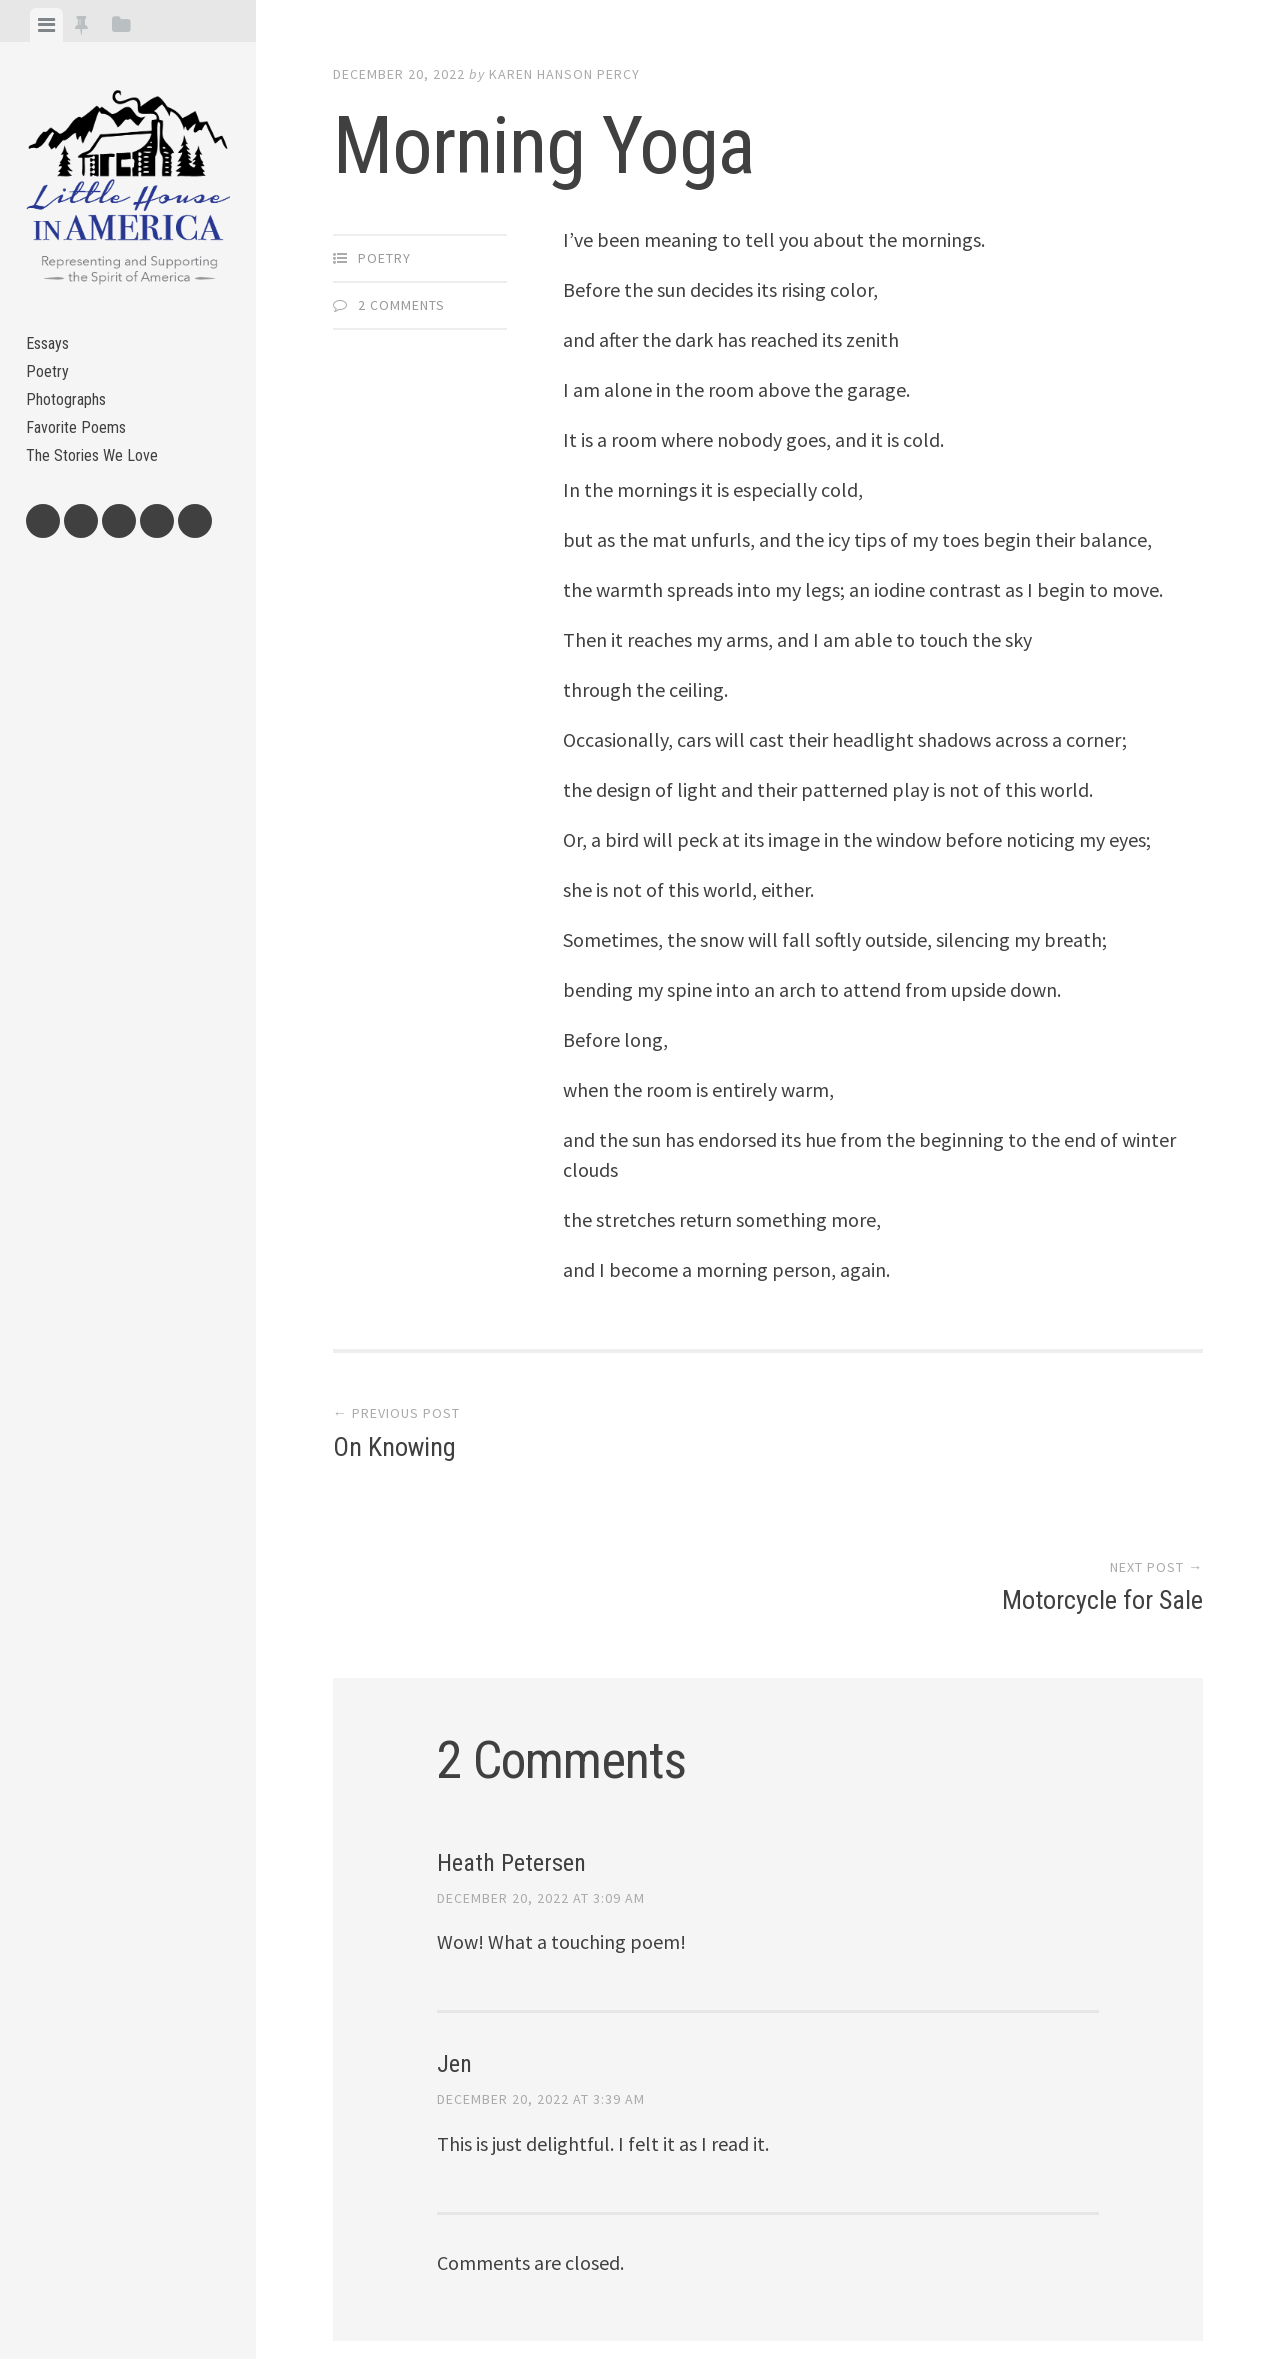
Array (756, 2275)
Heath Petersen (511, 1713)
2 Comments (401, 305)
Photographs (72, 417)
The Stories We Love (100, 488)
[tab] (46, 25)
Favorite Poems (82, 453)
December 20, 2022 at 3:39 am (541, 1950)
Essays (52, 347)
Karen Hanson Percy (564, 74)
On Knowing (394, 1451)
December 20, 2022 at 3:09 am (541, 1748)
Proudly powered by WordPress (475, 2275)
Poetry (50, 382)
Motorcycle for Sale (1102, 1451)
